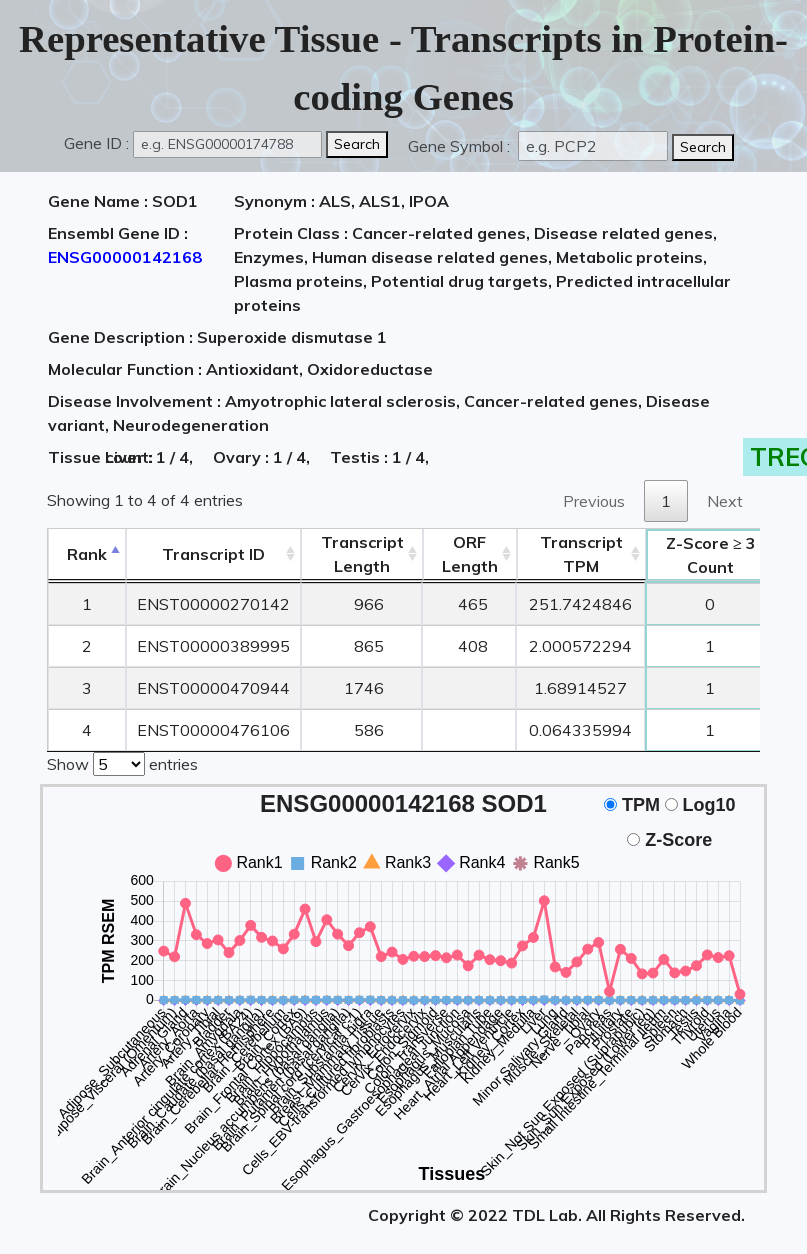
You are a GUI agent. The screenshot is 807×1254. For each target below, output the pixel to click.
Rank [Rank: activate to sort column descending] (87, 554)
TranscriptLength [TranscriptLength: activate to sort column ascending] (362, 554)
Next (725, 501)
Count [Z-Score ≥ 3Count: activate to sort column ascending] (711, 555)
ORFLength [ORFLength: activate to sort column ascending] (470, 554)
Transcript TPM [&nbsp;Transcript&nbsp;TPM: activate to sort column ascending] (581, 554)
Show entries (122, 762)
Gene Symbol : (461, 146)
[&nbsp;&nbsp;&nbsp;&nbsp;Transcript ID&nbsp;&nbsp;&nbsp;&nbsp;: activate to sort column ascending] (213, 554)
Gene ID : (96, 143)
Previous (594, 501)
